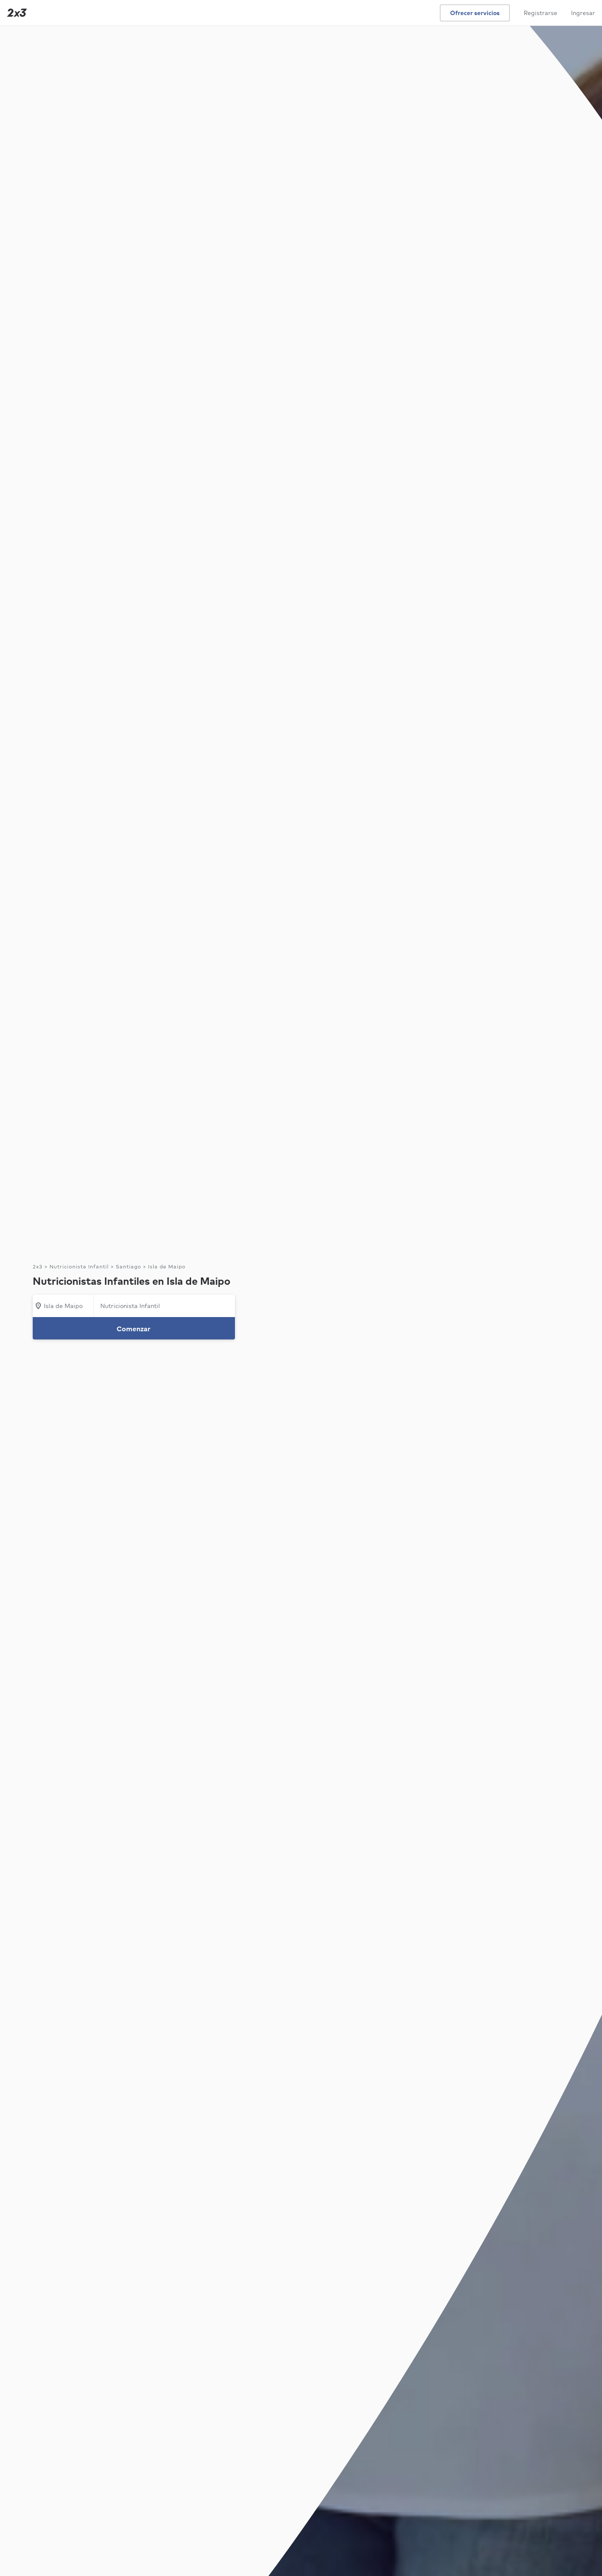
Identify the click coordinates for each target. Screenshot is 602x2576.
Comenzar (134, 1328)
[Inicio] (15, 12)
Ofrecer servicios (475, 13)
